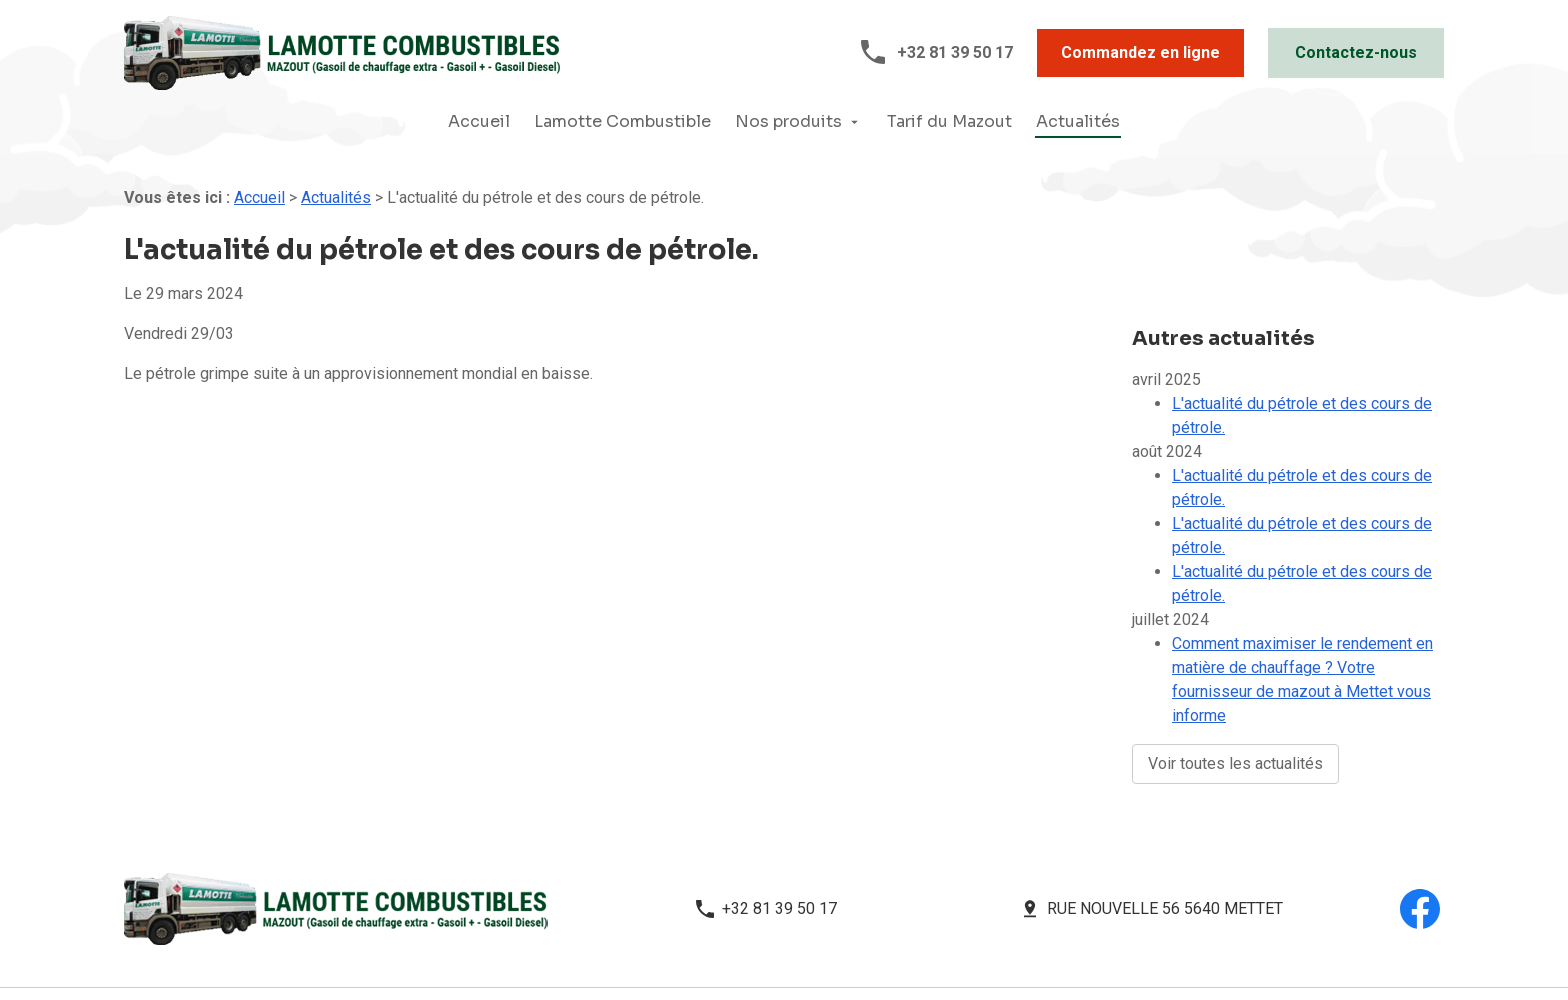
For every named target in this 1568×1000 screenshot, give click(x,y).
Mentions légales (469, 948)
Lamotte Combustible (622, 121)
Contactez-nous (1356, 52)
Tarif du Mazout (949, 121)
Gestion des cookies (897, 948)
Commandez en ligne (1140, 52)
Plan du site (774, 948)
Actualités (1078, 121)
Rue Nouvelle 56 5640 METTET (1165, 840)
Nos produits (788, 121)
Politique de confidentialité (630, 948)
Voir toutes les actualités (1235, 720)
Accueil (479, 121)
